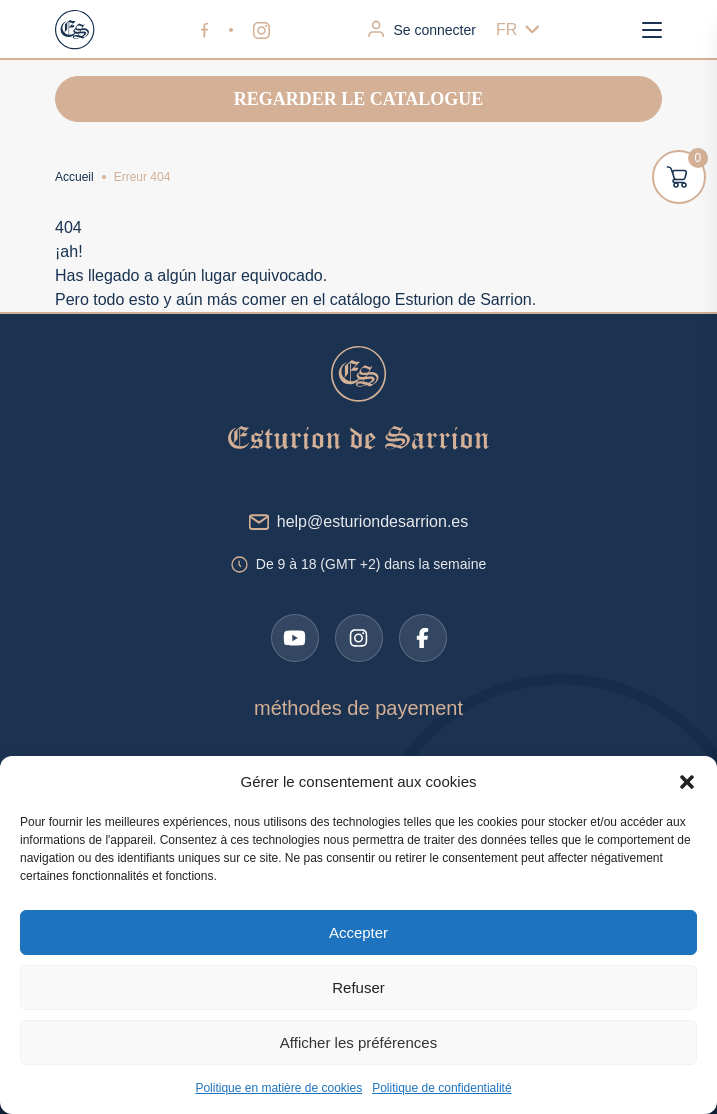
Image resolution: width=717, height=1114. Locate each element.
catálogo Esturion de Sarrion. (433, 299)
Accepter (358, 932)
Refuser (358, 987)
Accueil (74, 177)
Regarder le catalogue (358, 99)
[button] (687, 782)
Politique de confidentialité (441, 1088)
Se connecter (422, 29)
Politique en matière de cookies (278, 1088)
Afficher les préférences (358, 1042)
